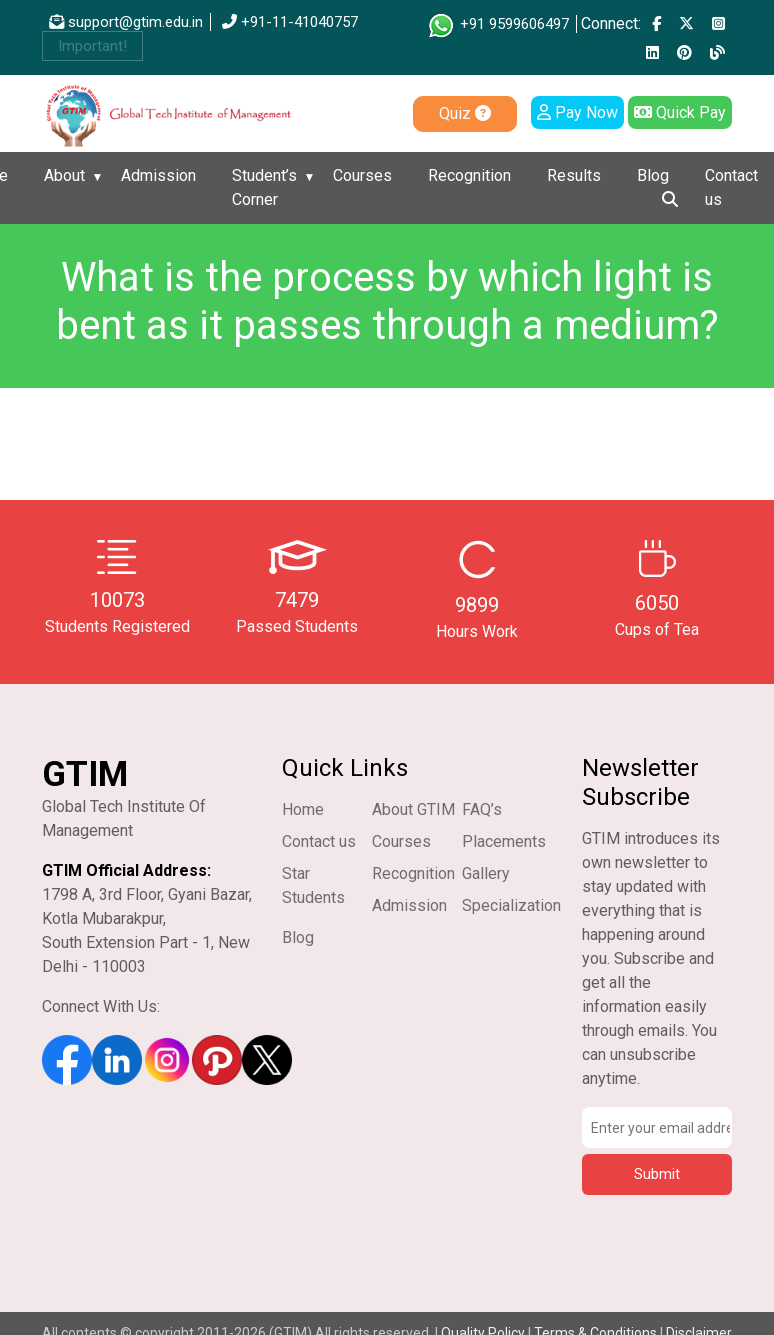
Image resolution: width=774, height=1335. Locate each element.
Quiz (465, 113)
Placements (504, 841)
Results (574, 175)
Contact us (731, 187)
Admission (158, 175)
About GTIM (413, 809)
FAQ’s (482, 809)
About (64, 175)
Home (303, 809)
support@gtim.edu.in (126, 22)
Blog (653, 175)
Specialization (511, 905)
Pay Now (577, 112)
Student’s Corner (264, 187)
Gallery (486, 873)
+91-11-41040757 (290, 22)
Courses (362, 175)
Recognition (469, 175)
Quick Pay (680, 112)
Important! (92, 46)
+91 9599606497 (497, 24)
